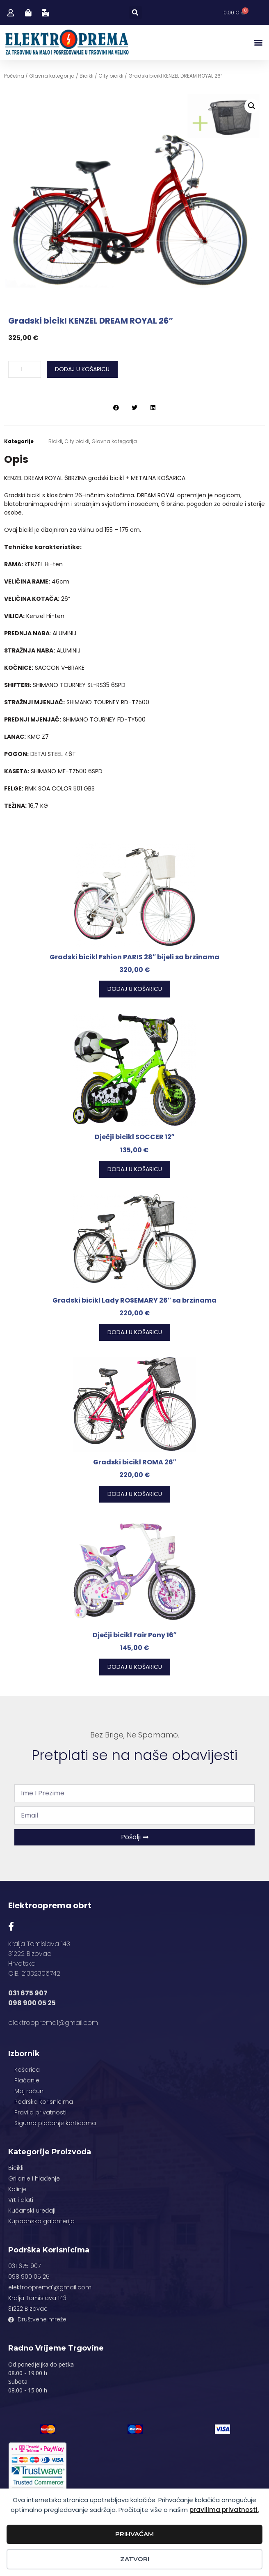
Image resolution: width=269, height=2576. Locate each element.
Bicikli (86, 75)
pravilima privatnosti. (224, 2509)
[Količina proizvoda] (24, 369)
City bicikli (110, 75)
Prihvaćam (134, 2534)
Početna (14, 75)
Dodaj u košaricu (82, 369)
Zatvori (134, 2559)
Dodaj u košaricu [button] (134, 989)
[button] (135, 12)
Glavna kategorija (52, 75)
